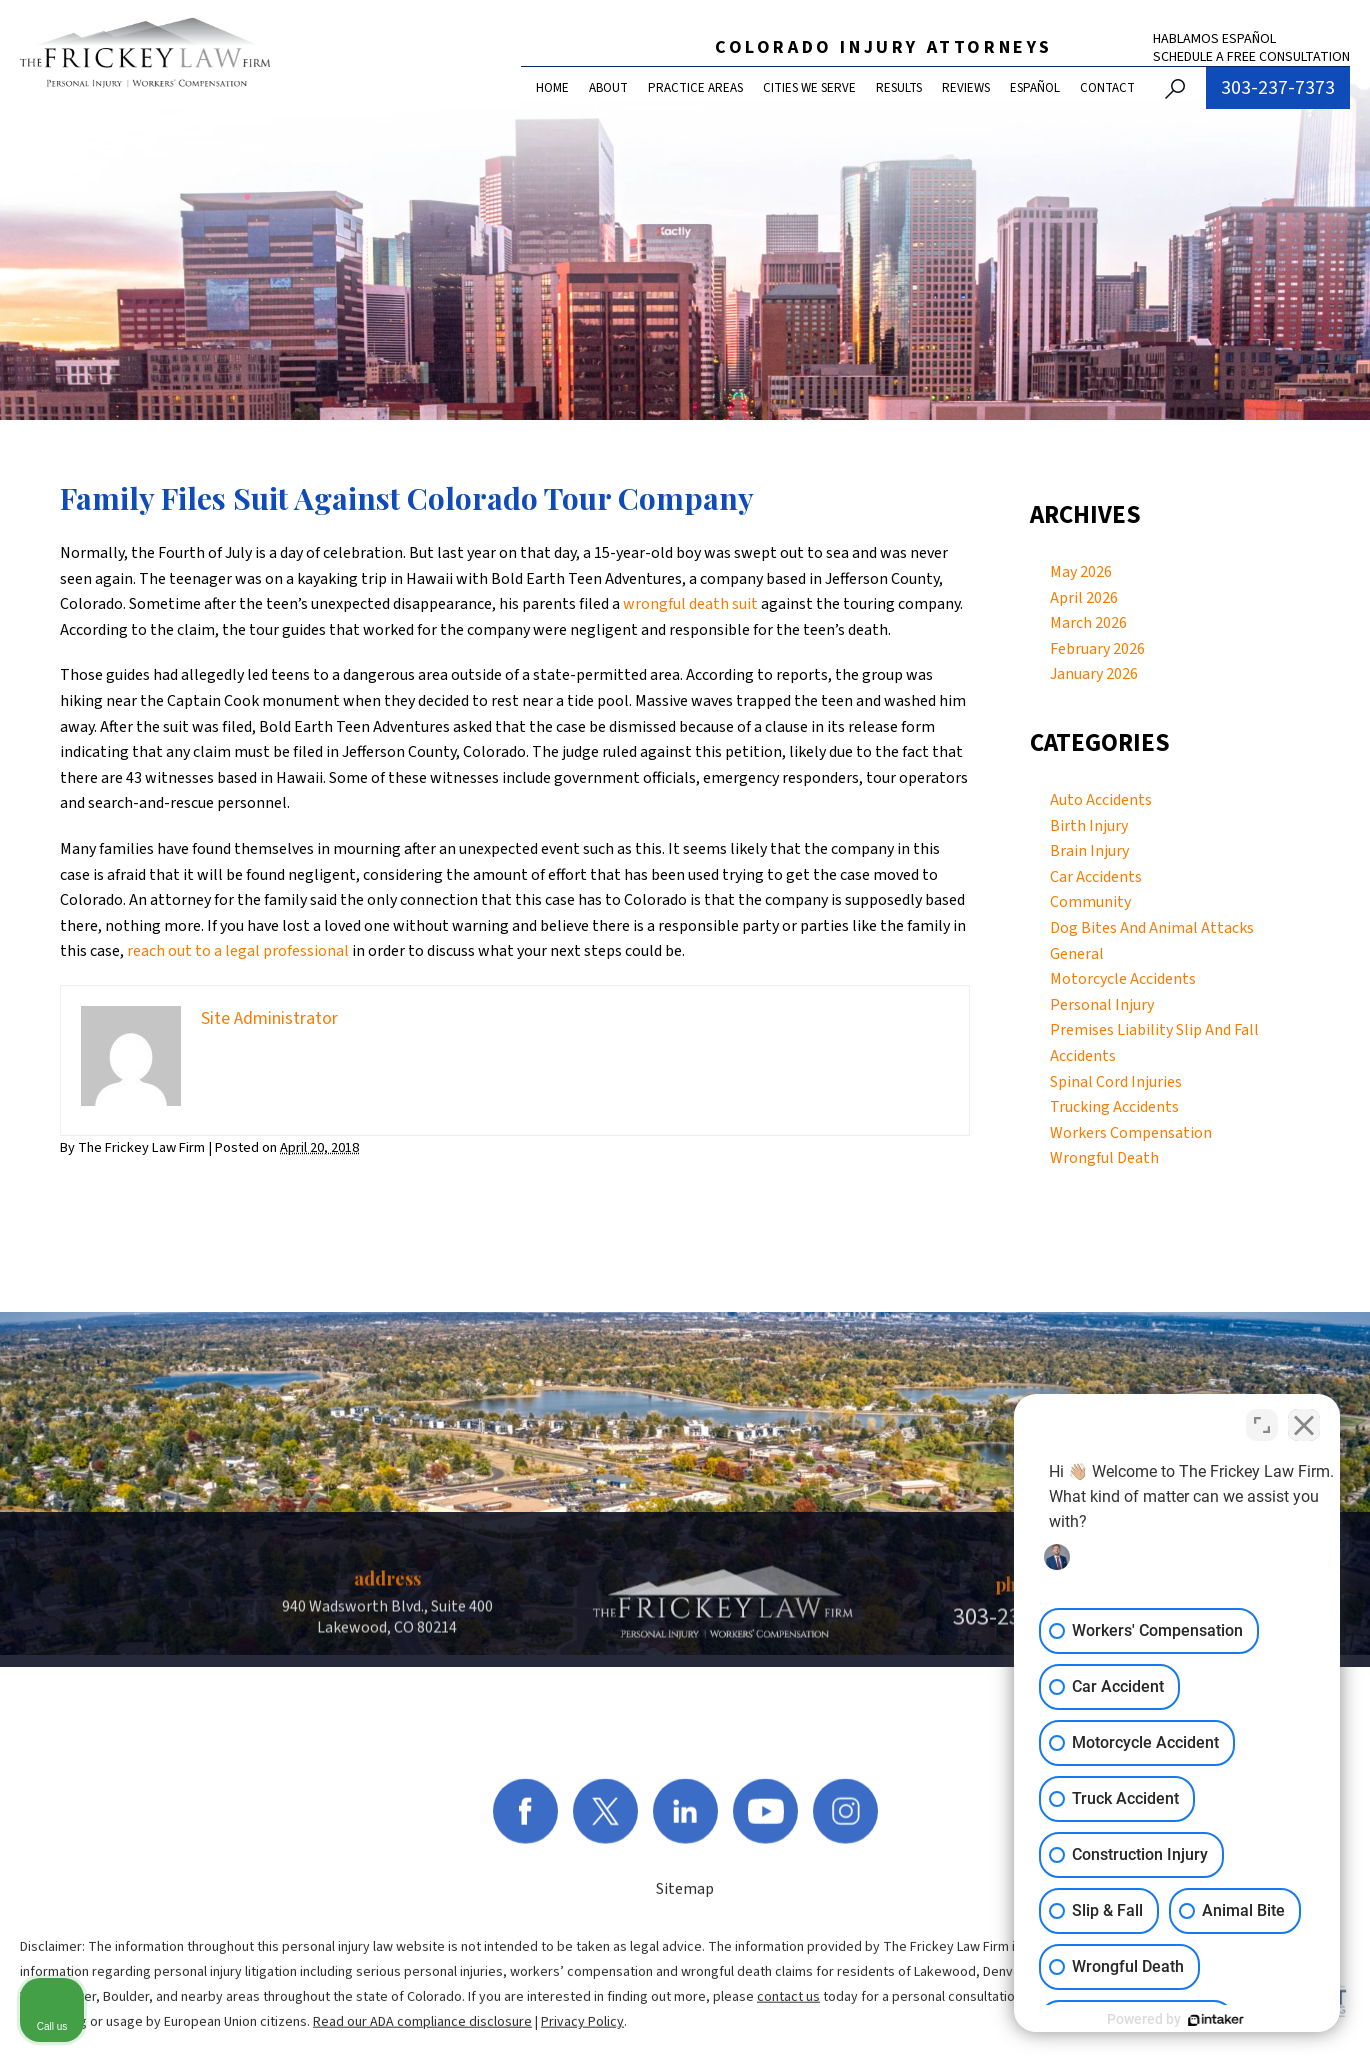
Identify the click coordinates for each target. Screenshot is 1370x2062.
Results (899, 88)
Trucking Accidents (1114, 1107)
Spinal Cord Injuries (1116, 1082)
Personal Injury (1102, 1005)
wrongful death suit (690, 604)
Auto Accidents (1101, 800)
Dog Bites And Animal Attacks (1152, 928)
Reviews (966, 88)
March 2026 (1088, 623)
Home (552, 88)
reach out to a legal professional (238, 951)
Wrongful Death (1104, 1158)
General (1077, 954)
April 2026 (1084, 598)
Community (1090, 902)
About (608, 88)
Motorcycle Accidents (1123, 979)
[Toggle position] (1262, 1423)
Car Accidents (1096, 877)
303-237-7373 (1278, 88)
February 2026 (1097, 649)
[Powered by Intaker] (1200, 2020)
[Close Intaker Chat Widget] (1304, 1423)
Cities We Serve (809, 88)
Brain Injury (1089, 851)
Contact (1107, 88)
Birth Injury (1089, 826)
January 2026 (1094, 674)
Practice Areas (695, 88)
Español (1035, 88)
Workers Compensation (1131, 1133)
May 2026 (1081, 572)
